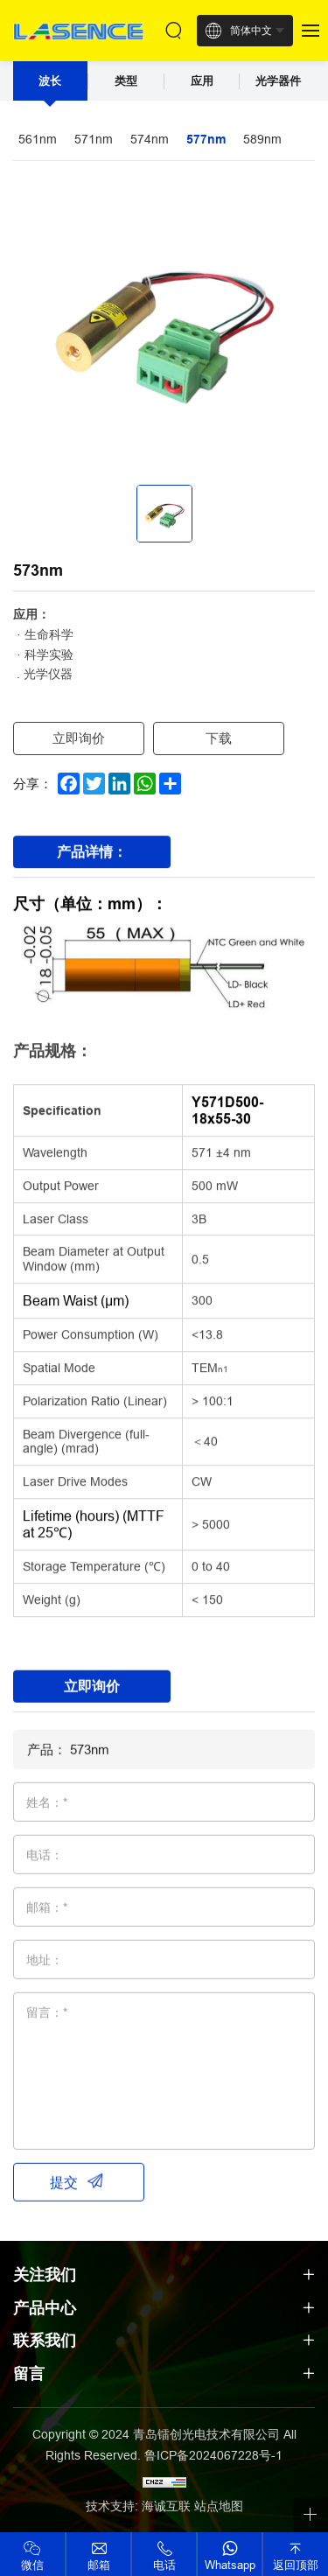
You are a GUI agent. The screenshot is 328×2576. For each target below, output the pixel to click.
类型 (126, 81)
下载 (219, 738)
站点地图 (218, 2506)
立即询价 (78, 738)
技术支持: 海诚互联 (138, 2506)
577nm (206, 139)
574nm (149, 139)
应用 (202, 81)
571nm (93, 139)
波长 (49, 81)
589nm (262, 139)
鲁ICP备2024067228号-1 (213, 2455)
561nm (37, 139)
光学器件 (278, 81)
